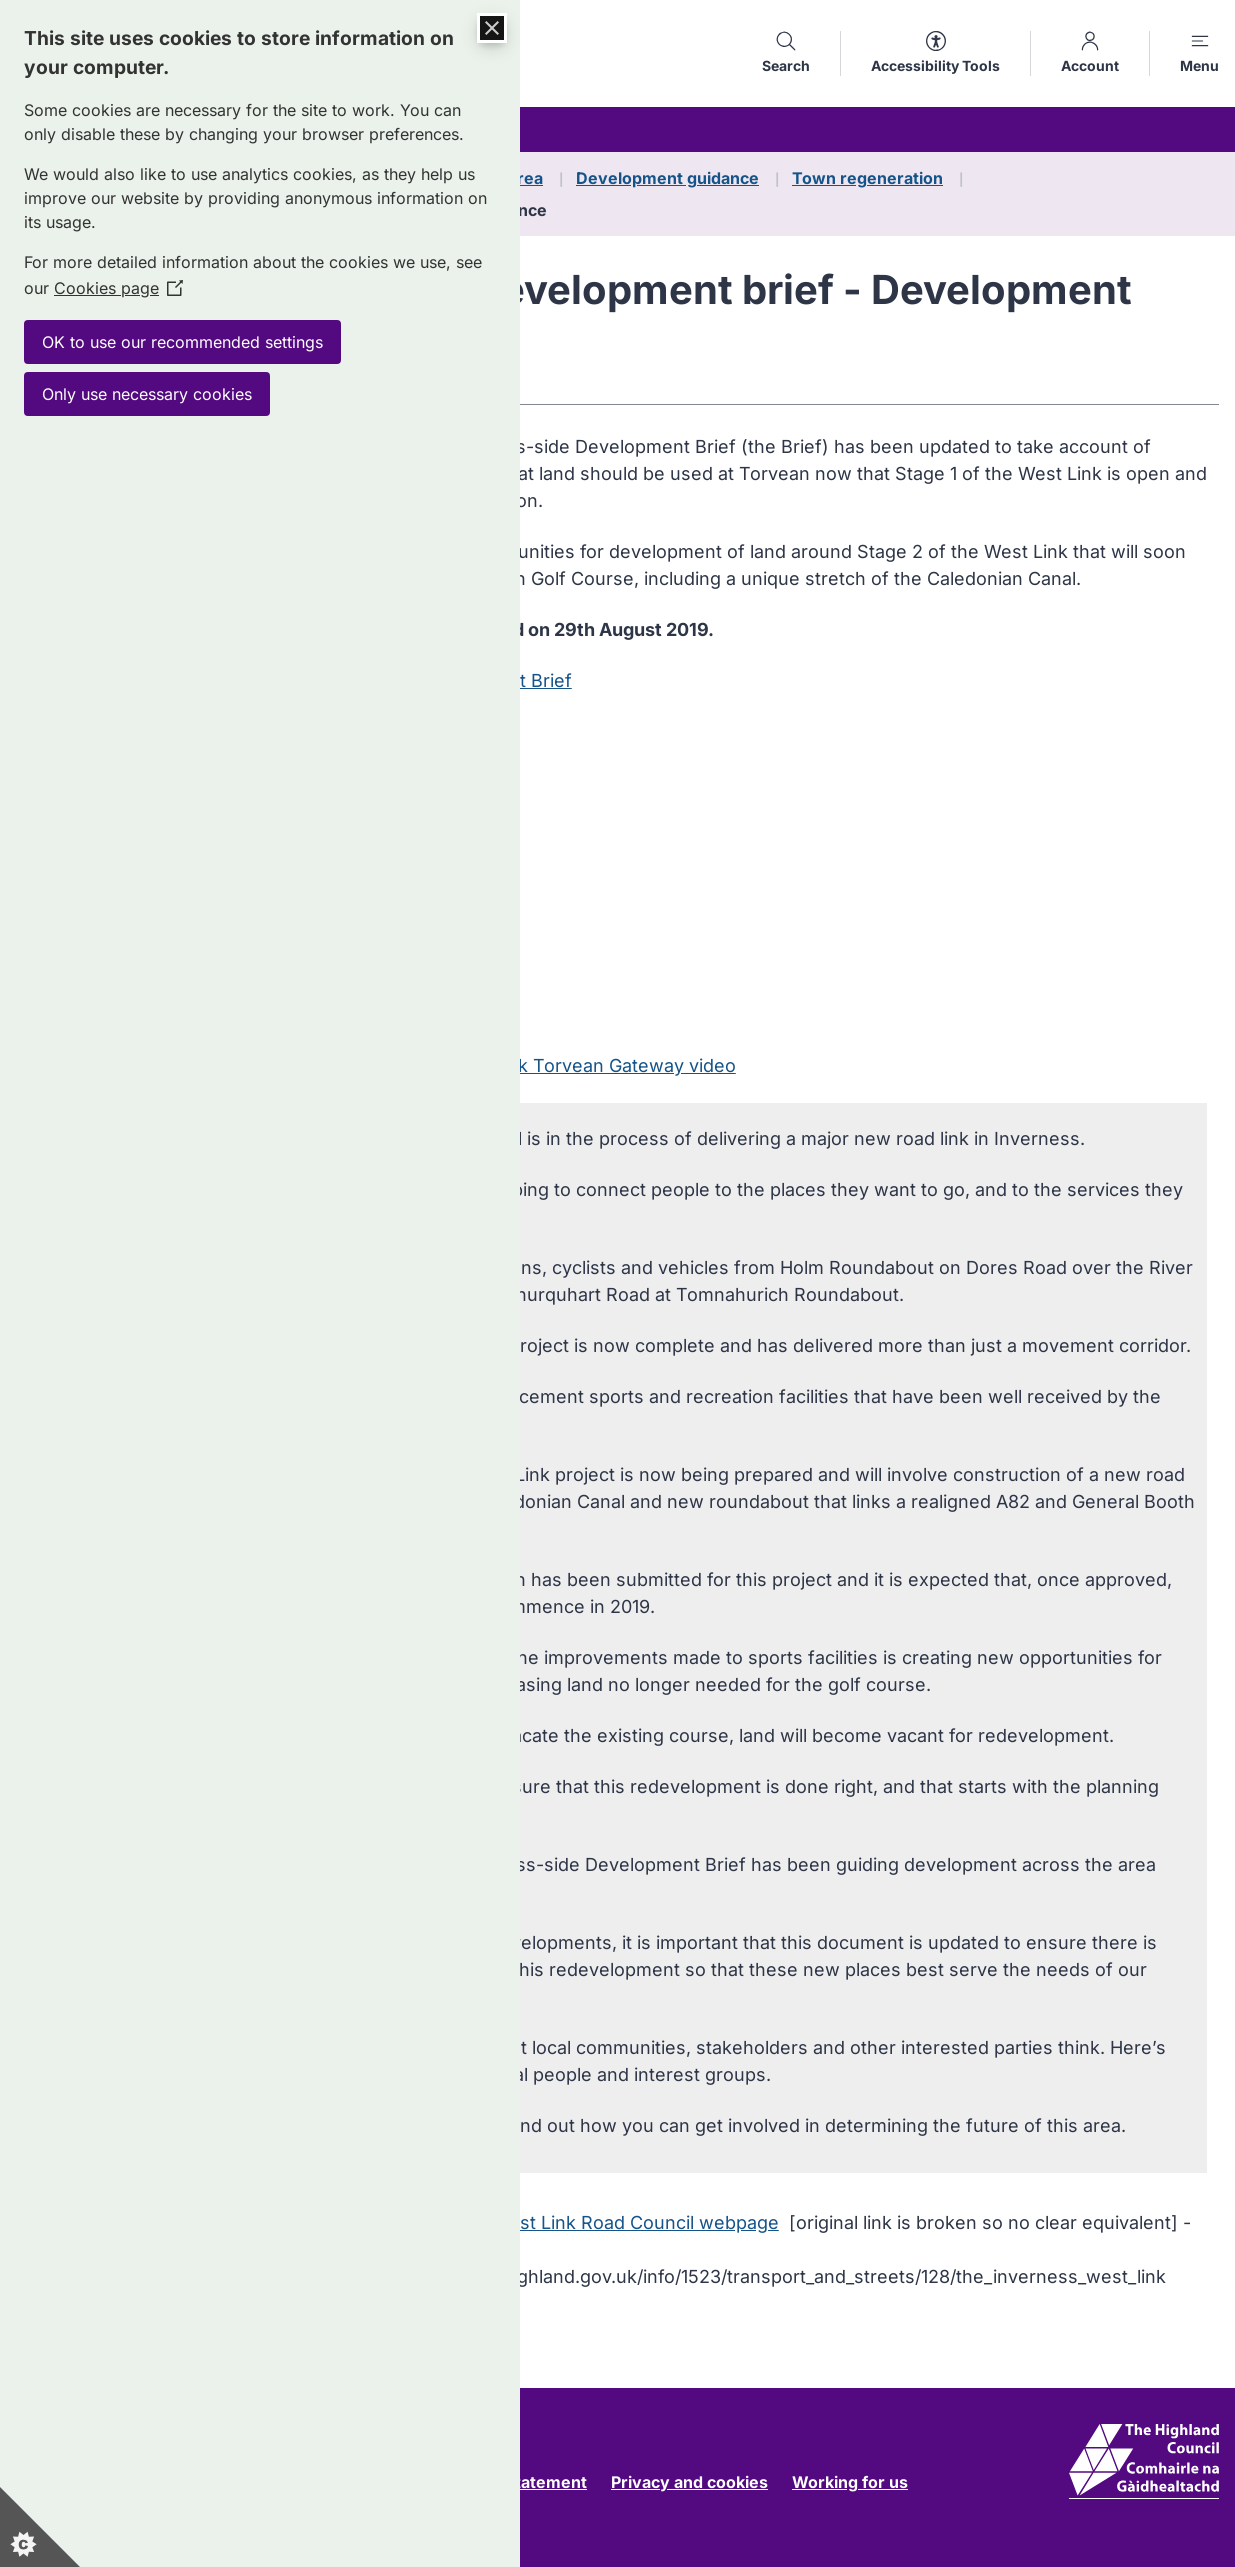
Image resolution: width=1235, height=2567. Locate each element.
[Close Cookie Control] (492, 28)
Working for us (850, 2482)
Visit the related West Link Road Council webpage (566, 2222)
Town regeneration (867, 178)
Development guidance (667, 178)
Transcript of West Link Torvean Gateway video (532, 1065)
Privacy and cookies (689, 2482)
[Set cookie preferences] (40, 2527)
